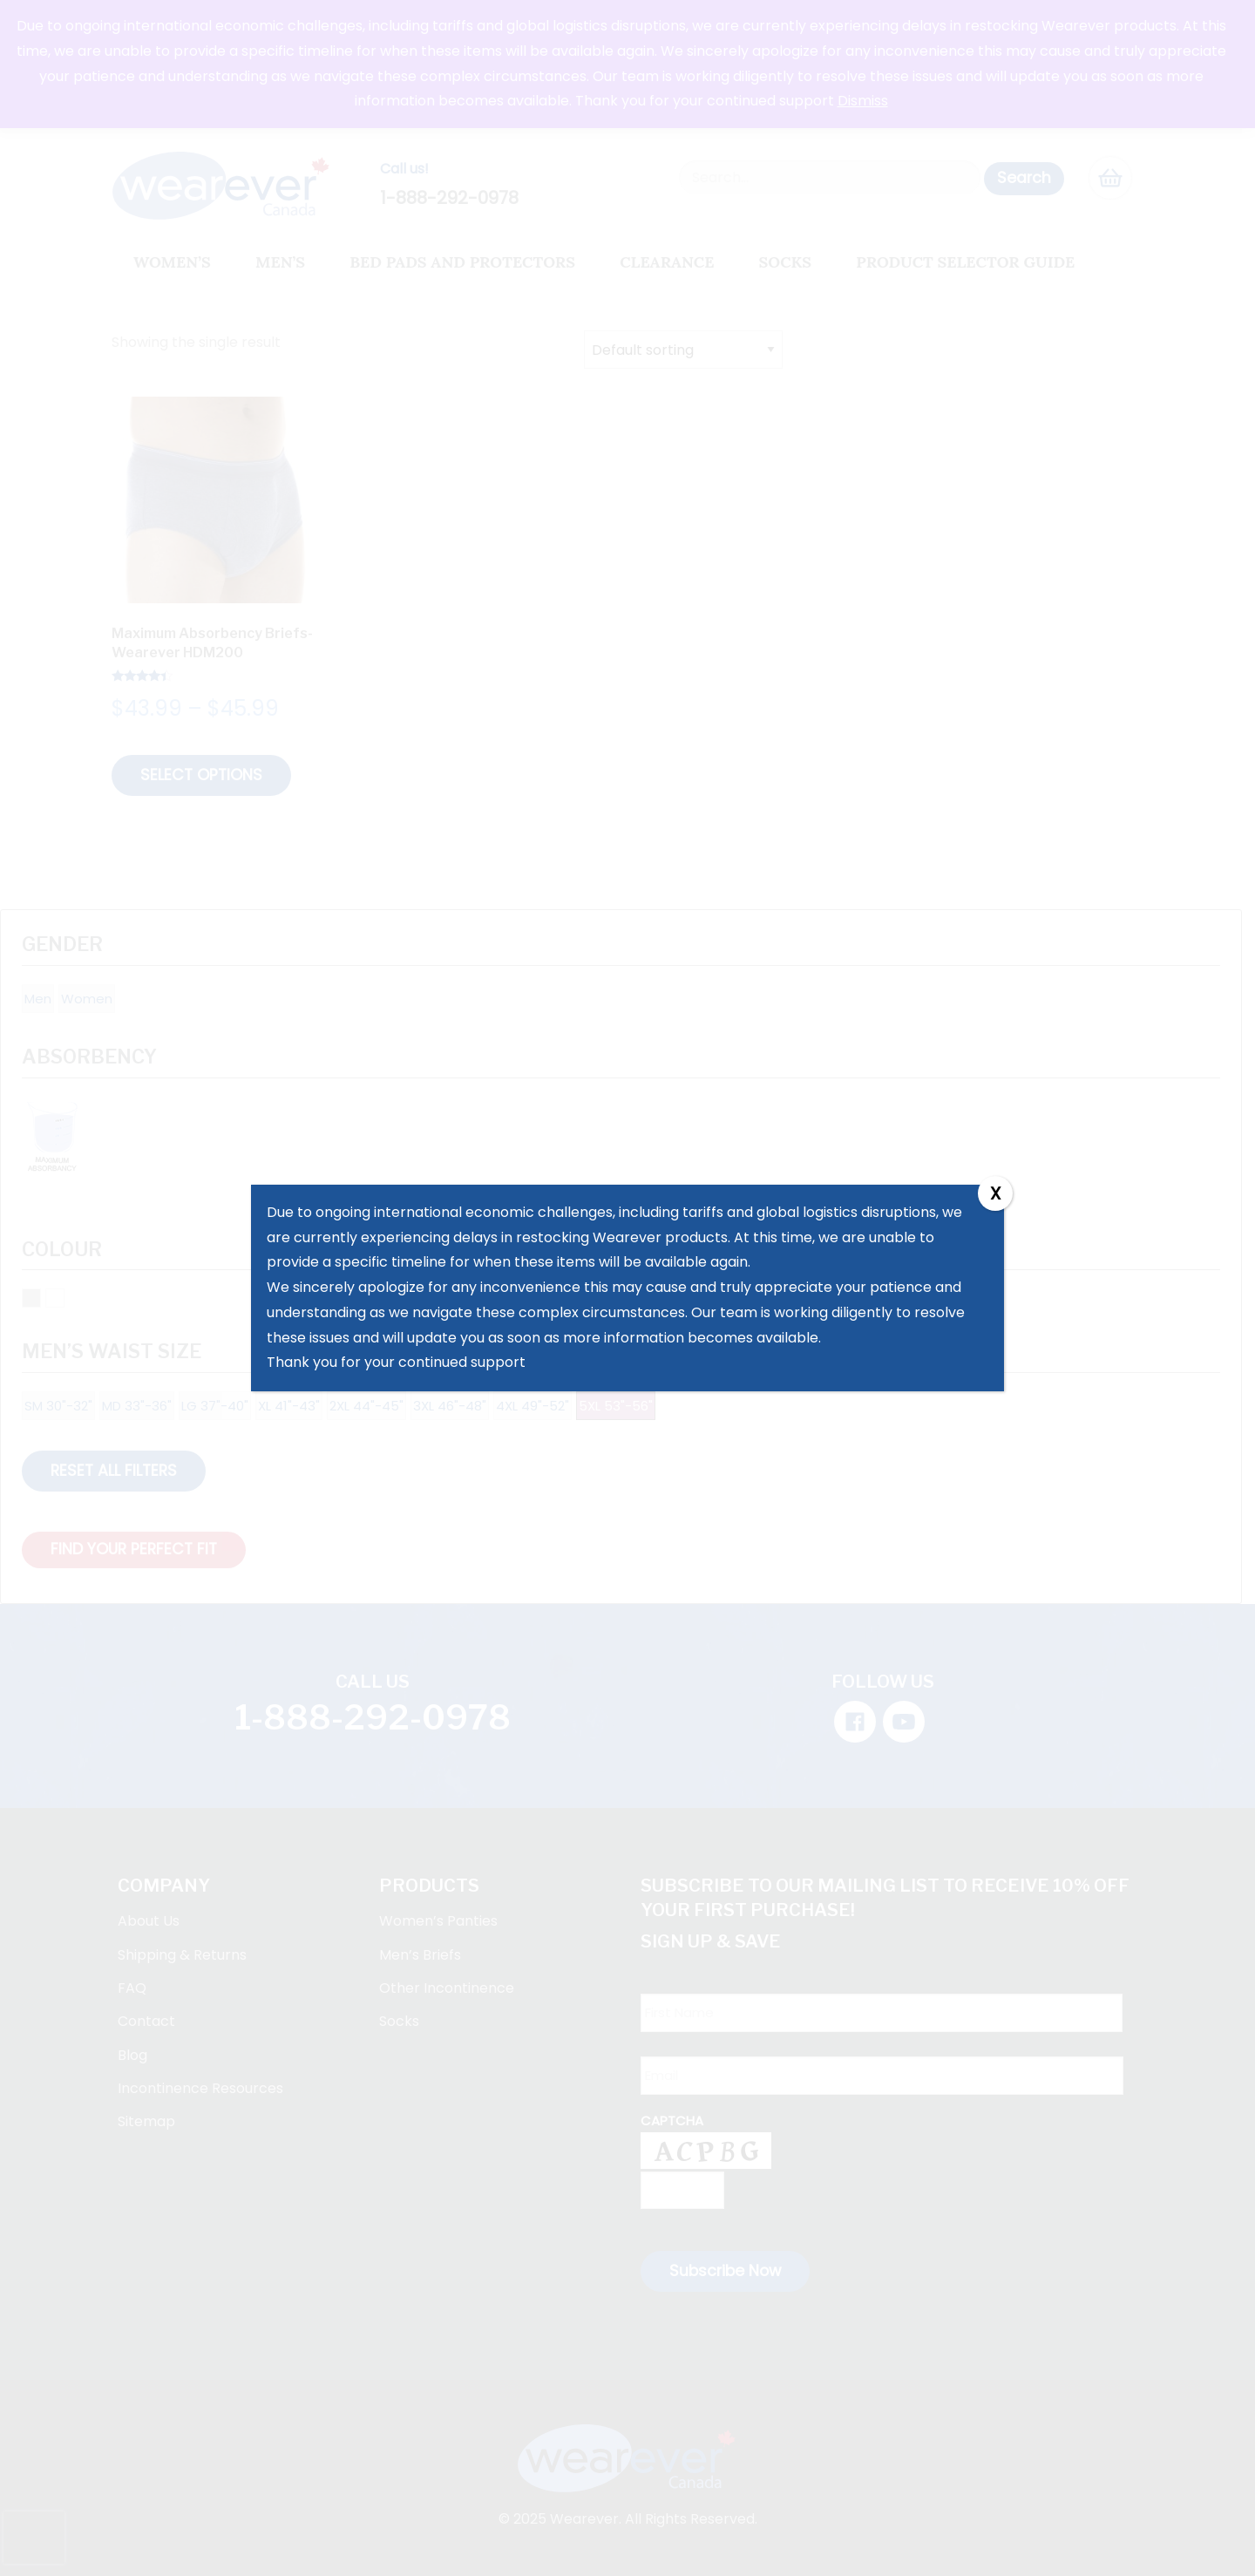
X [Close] (995, 1193)
